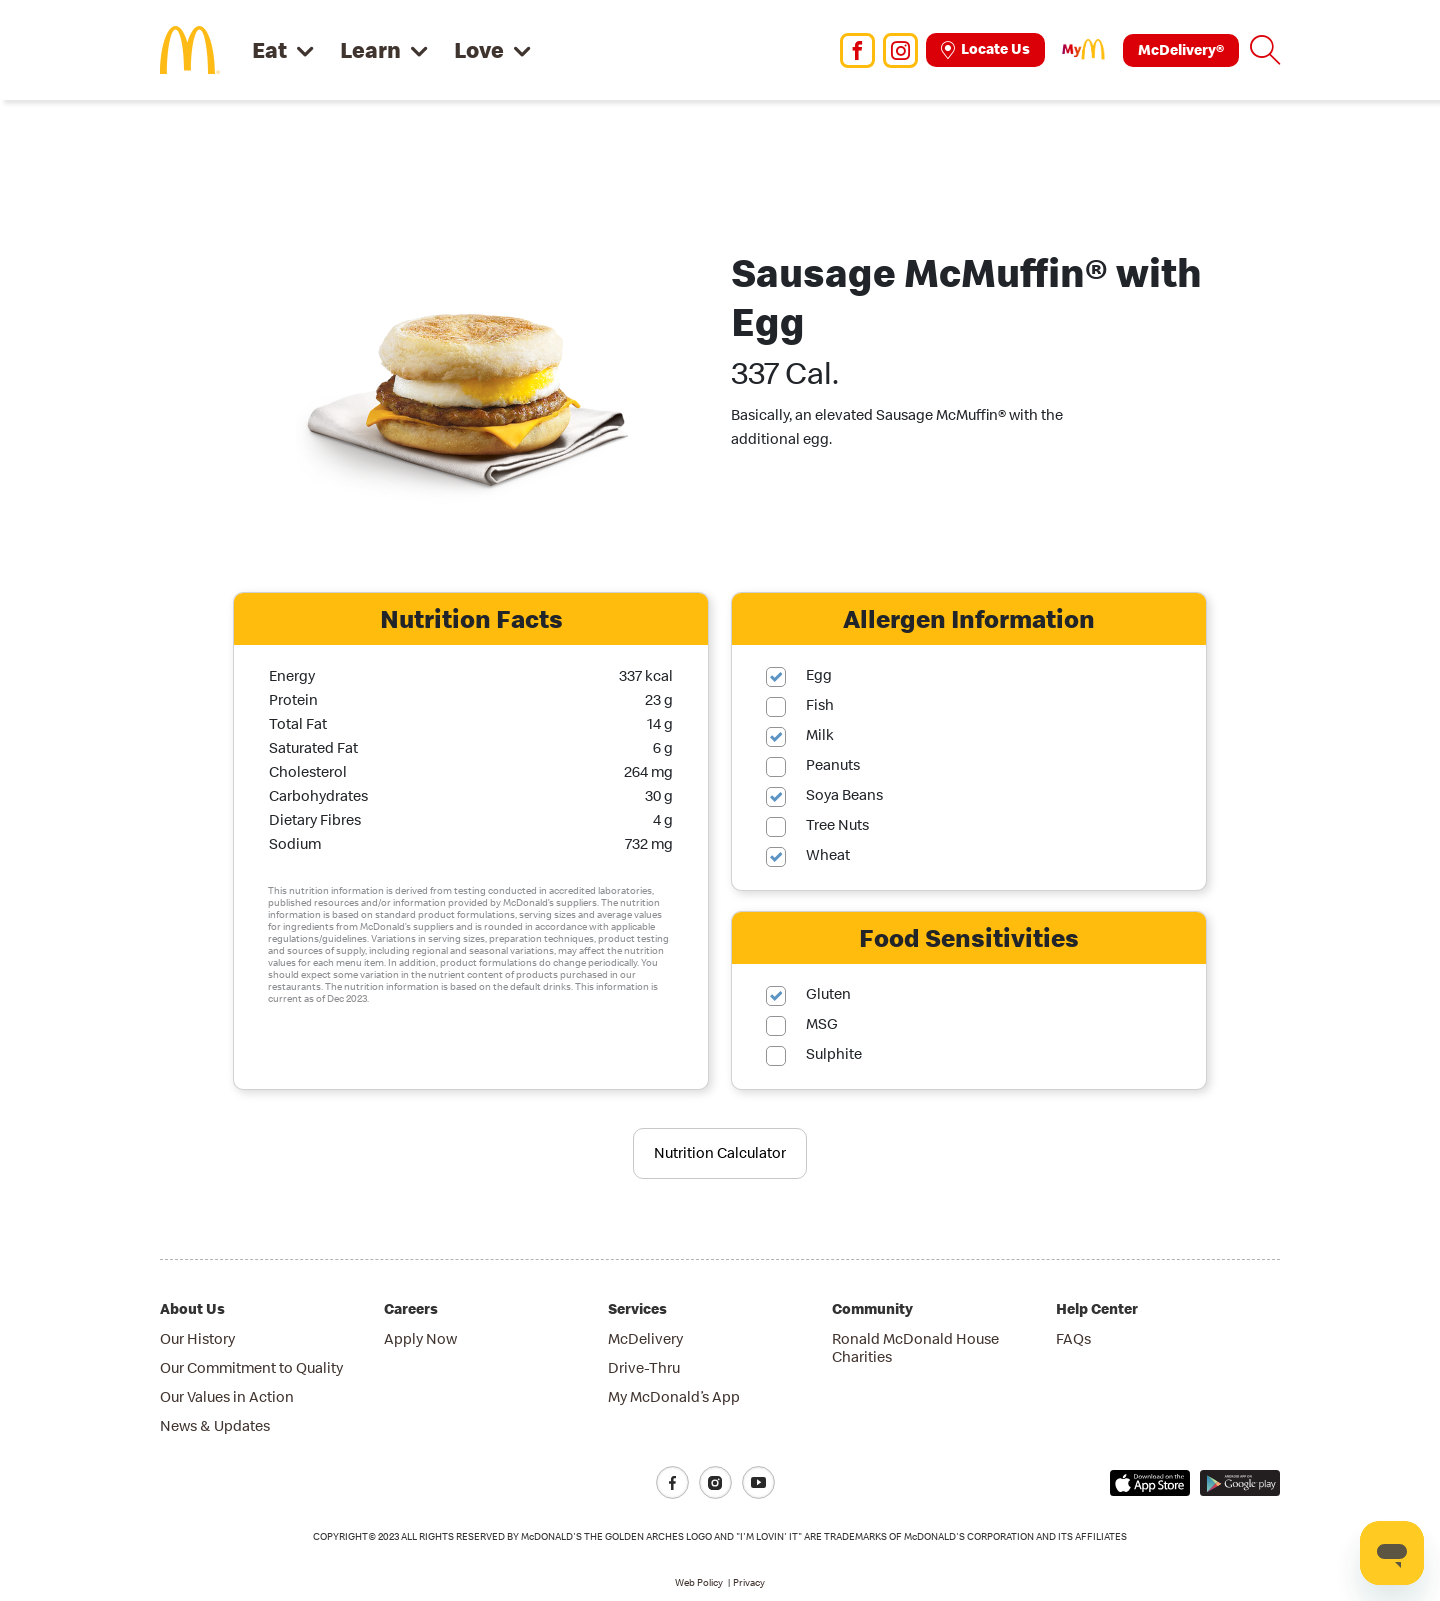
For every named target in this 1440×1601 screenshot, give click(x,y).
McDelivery (645, 1338)
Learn (370, 49)
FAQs (1073, 1338)
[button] (1265, 50)
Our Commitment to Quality (251, 1367)
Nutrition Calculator (720, 1152)
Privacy (749, 1582)
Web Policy (699, 1582)
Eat (269, 49)
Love (479, 49)
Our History (197, 1338)
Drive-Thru (644, 1367)
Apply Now (420, 1338)
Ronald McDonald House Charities (915, 1347)
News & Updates (215, 1425)
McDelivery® (1181, 49)
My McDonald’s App (674, 1396)
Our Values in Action (227, 1396)
